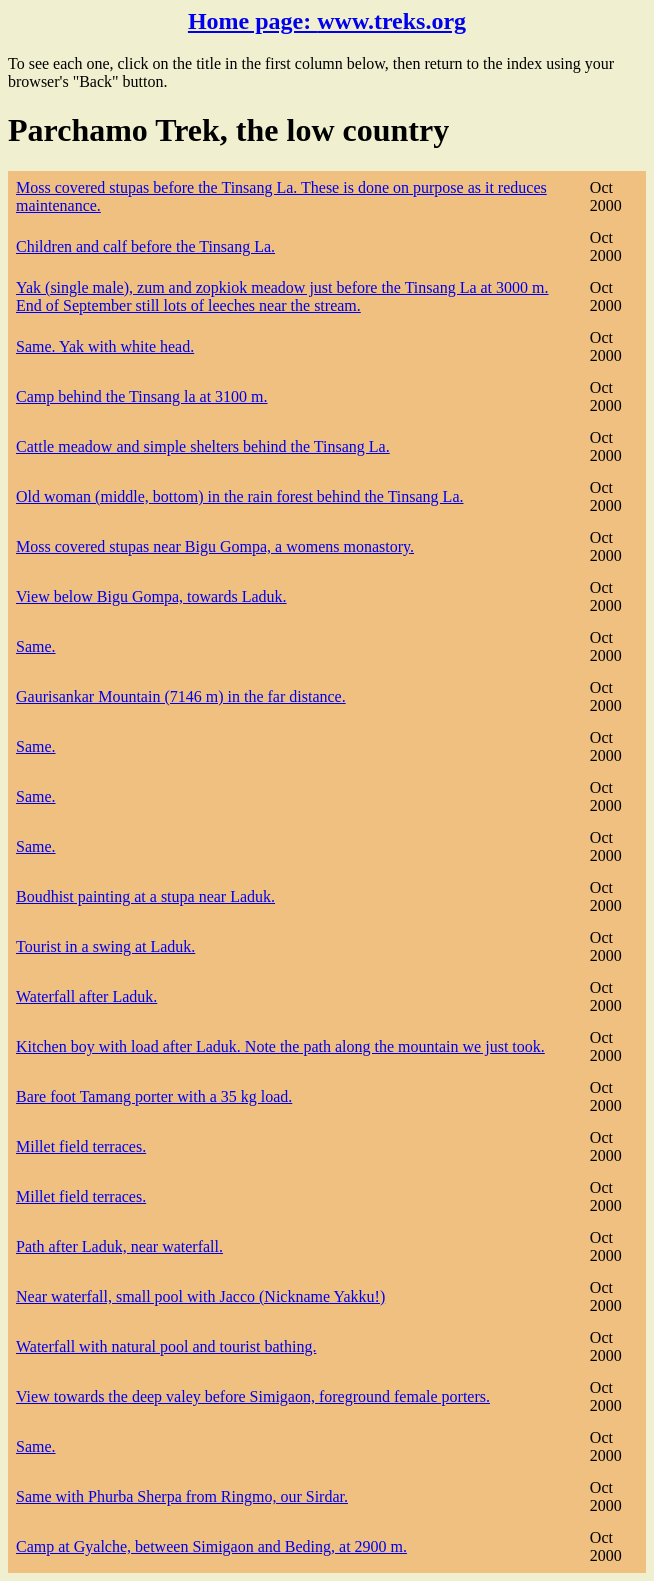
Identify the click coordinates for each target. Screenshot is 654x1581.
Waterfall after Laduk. (86, 996)
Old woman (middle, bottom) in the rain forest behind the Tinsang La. (240, 496)
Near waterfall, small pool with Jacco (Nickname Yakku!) (200, 1296)
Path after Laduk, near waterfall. (119, 1246)
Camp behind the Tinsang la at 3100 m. (142, 396)
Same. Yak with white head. (105, 346)
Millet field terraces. (81, 1146)
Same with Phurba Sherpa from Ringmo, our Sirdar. (182, 1496)
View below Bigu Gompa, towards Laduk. (151, 596)
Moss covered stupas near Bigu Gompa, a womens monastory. (215, 546)
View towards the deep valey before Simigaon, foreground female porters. (253, 1396)
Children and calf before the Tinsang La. (145, 246)
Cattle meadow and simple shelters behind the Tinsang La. (203, 446)
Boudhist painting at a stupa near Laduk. (145, 896)
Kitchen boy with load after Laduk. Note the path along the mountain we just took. (280, 1046)
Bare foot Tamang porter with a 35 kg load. (154, 1096)
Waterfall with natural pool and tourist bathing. (166, 1346)
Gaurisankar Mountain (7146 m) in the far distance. (181, 696)
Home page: (327, 21)
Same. (36, 646)
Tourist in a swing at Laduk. (105, 946)
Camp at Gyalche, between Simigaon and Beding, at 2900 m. (211, 1546)
